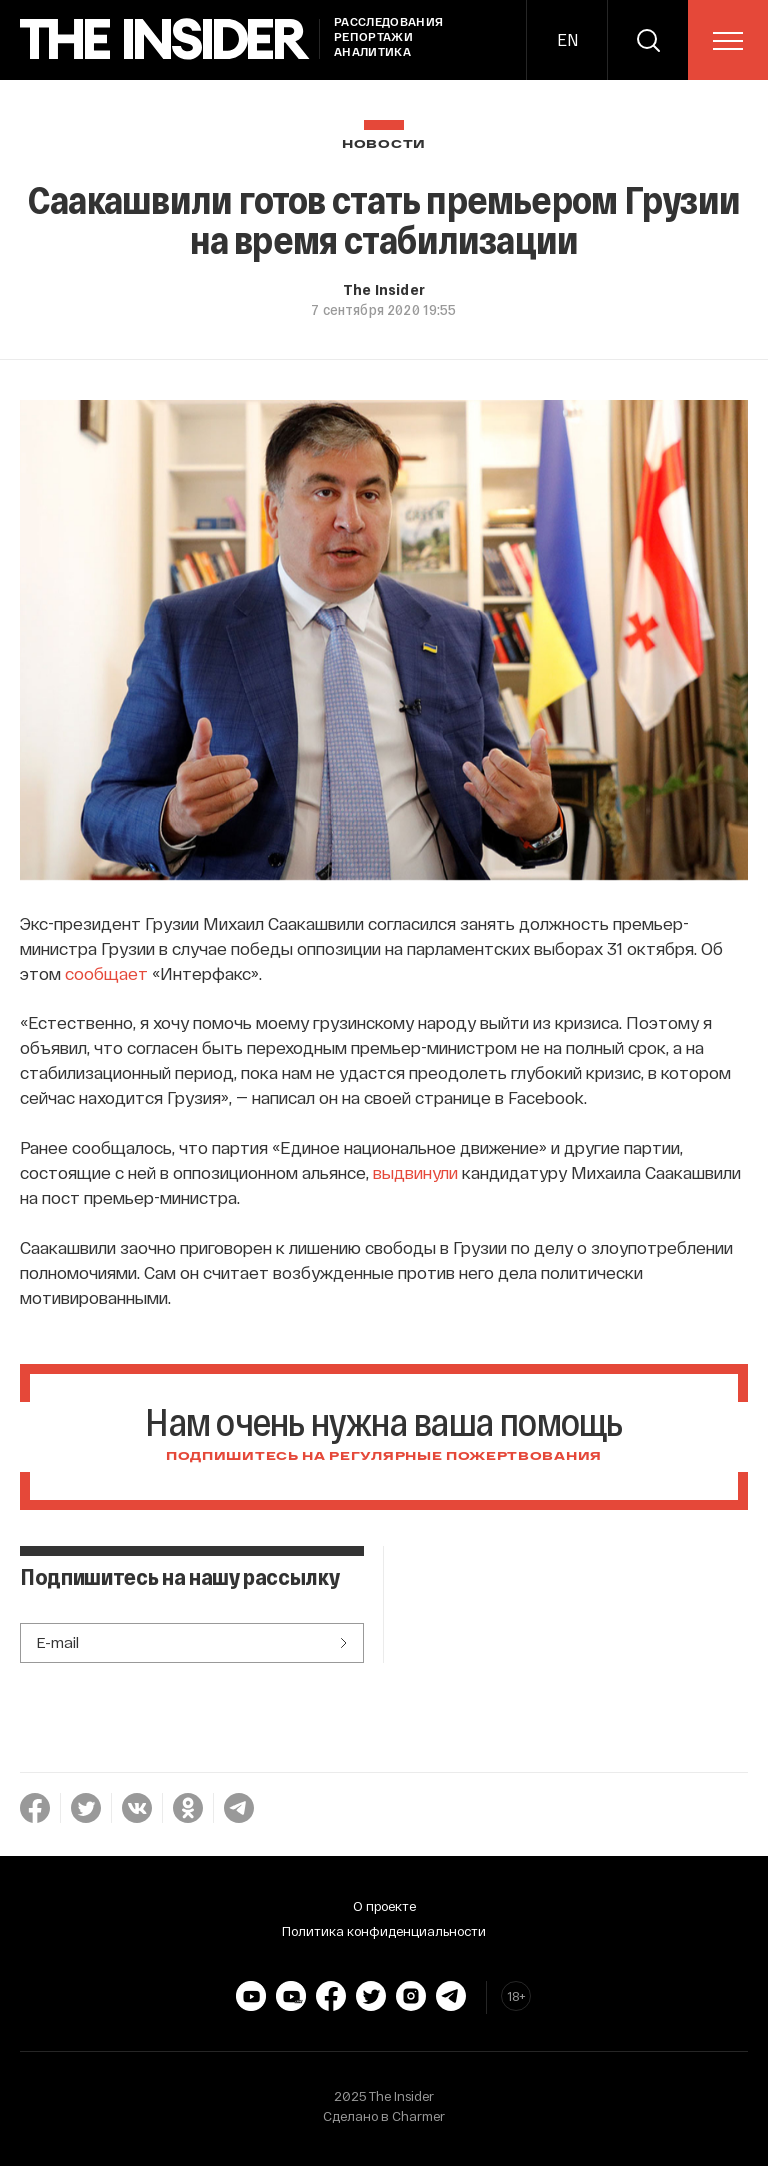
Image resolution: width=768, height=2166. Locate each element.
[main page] (165, 39)
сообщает (106, 973)
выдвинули (415, 1172)
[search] (648, 40)
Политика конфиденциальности (384, 1931)
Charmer (418, 2116)
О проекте (384, 1906)
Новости (384, 144)
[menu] (728, 41)
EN (567, 39)
